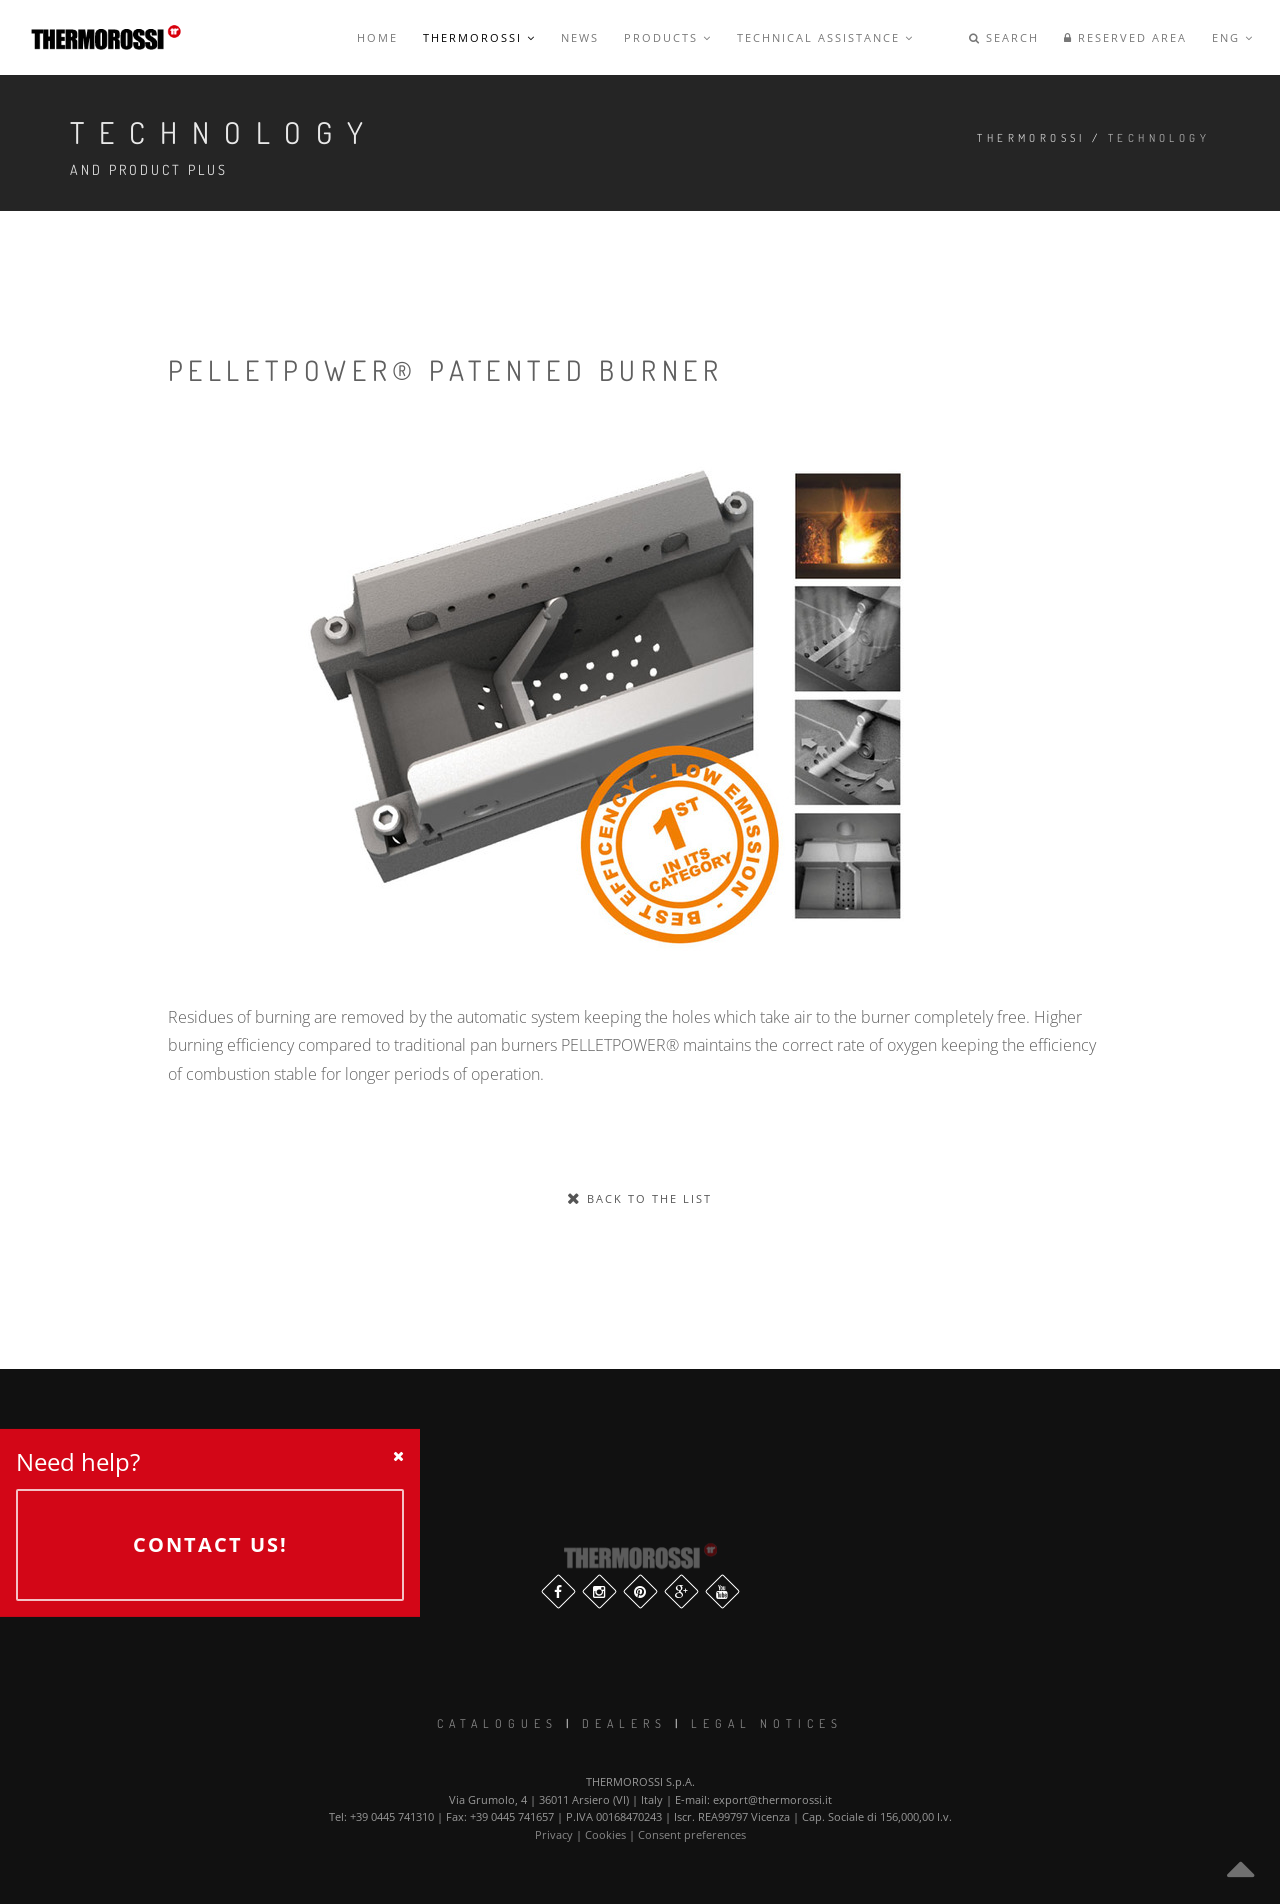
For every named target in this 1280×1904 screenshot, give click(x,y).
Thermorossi (479, 37)
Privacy (554, 1834)
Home (377, 37)
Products (668, 37)
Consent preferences (692, 1834)
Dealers (624, 1723)
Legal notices (767, 1723)
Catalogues (497, 1723)
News (580, 37)
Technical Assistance (825, 37)
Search (1004, 37)
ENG (1233, 37)
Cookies (605, 1834)
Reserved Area (1125, 37)
